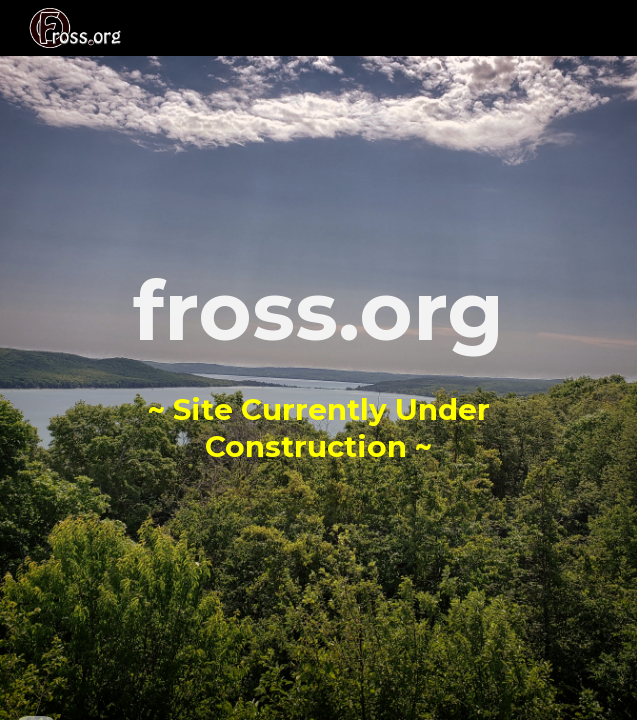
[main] (318, 360)
